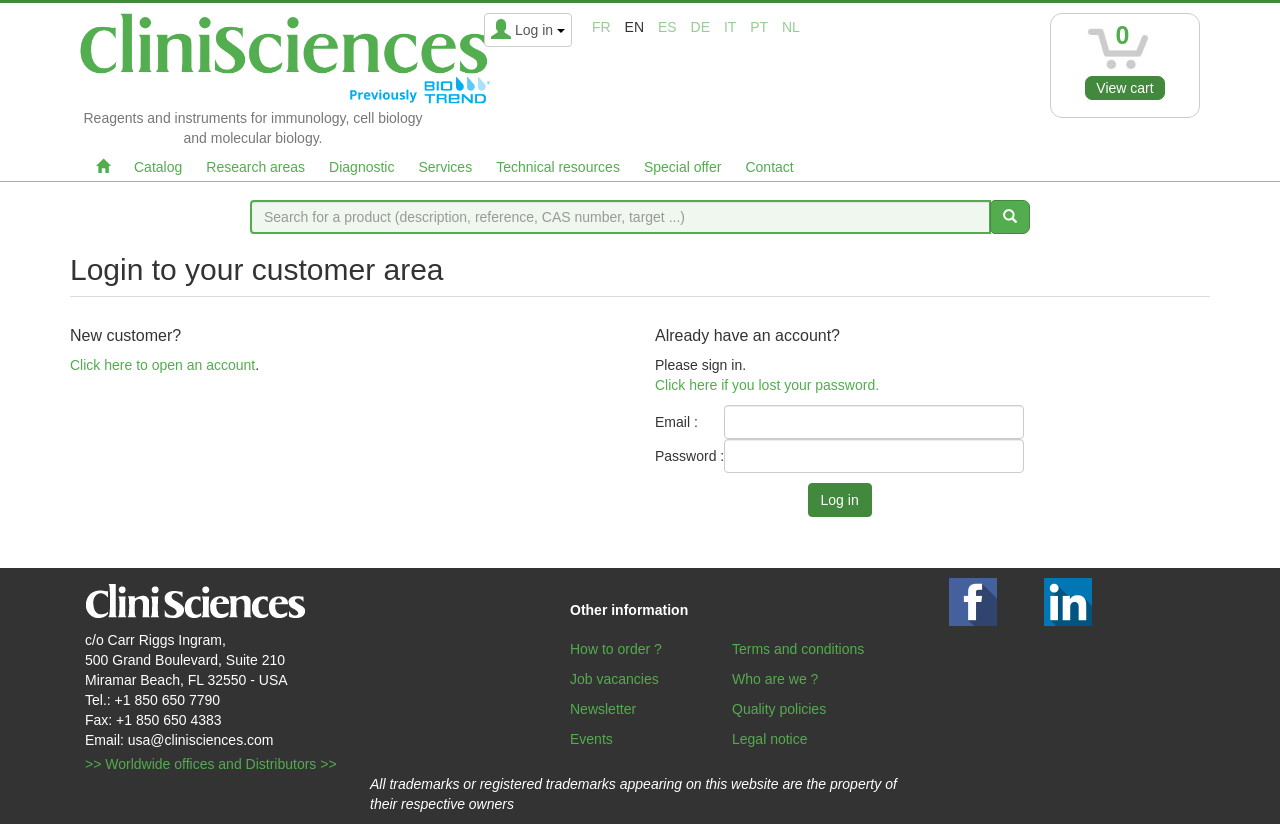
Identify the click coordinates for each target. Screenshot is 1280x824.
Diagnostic (361, 167)
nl (791, 27)
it (730, 27)
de (700, 27)
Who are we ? (775, 679)
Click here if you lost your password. (767, 385)
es (667, 27)
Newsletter (603, 709)
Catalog (158, 167)
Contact (769, 167)
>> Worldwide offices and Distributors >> (211, 764)
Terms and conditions (798, 649)
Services (445, 167)
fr (601, 27)
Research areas (255, 167)
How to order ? (616, 649)
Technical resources (558, 167)
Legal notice (770, 739)
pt (759, 27)
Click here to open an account (162, 365)
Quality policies (779, 709)
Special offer (683, 167)
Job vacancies (614, 679)
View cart (1124, 88)
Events (591, 739)
